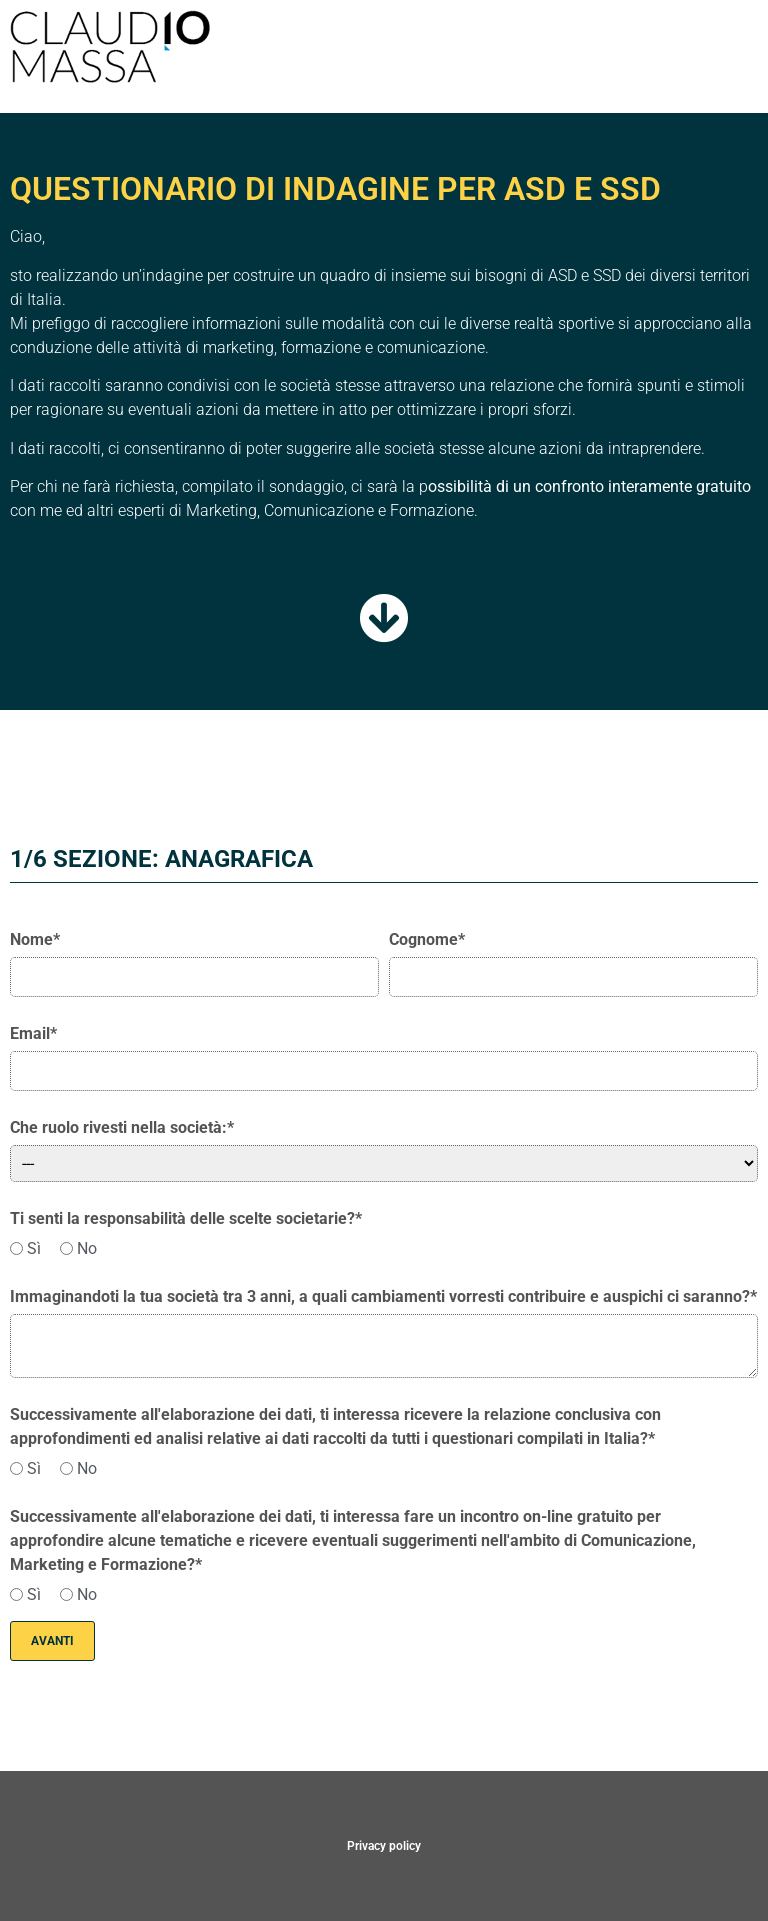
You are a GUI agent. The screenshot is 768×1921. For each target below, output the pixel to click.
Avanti (52, 1641)
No (78, 1249)
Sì (25, 1249)
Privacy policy (384, 1846)
